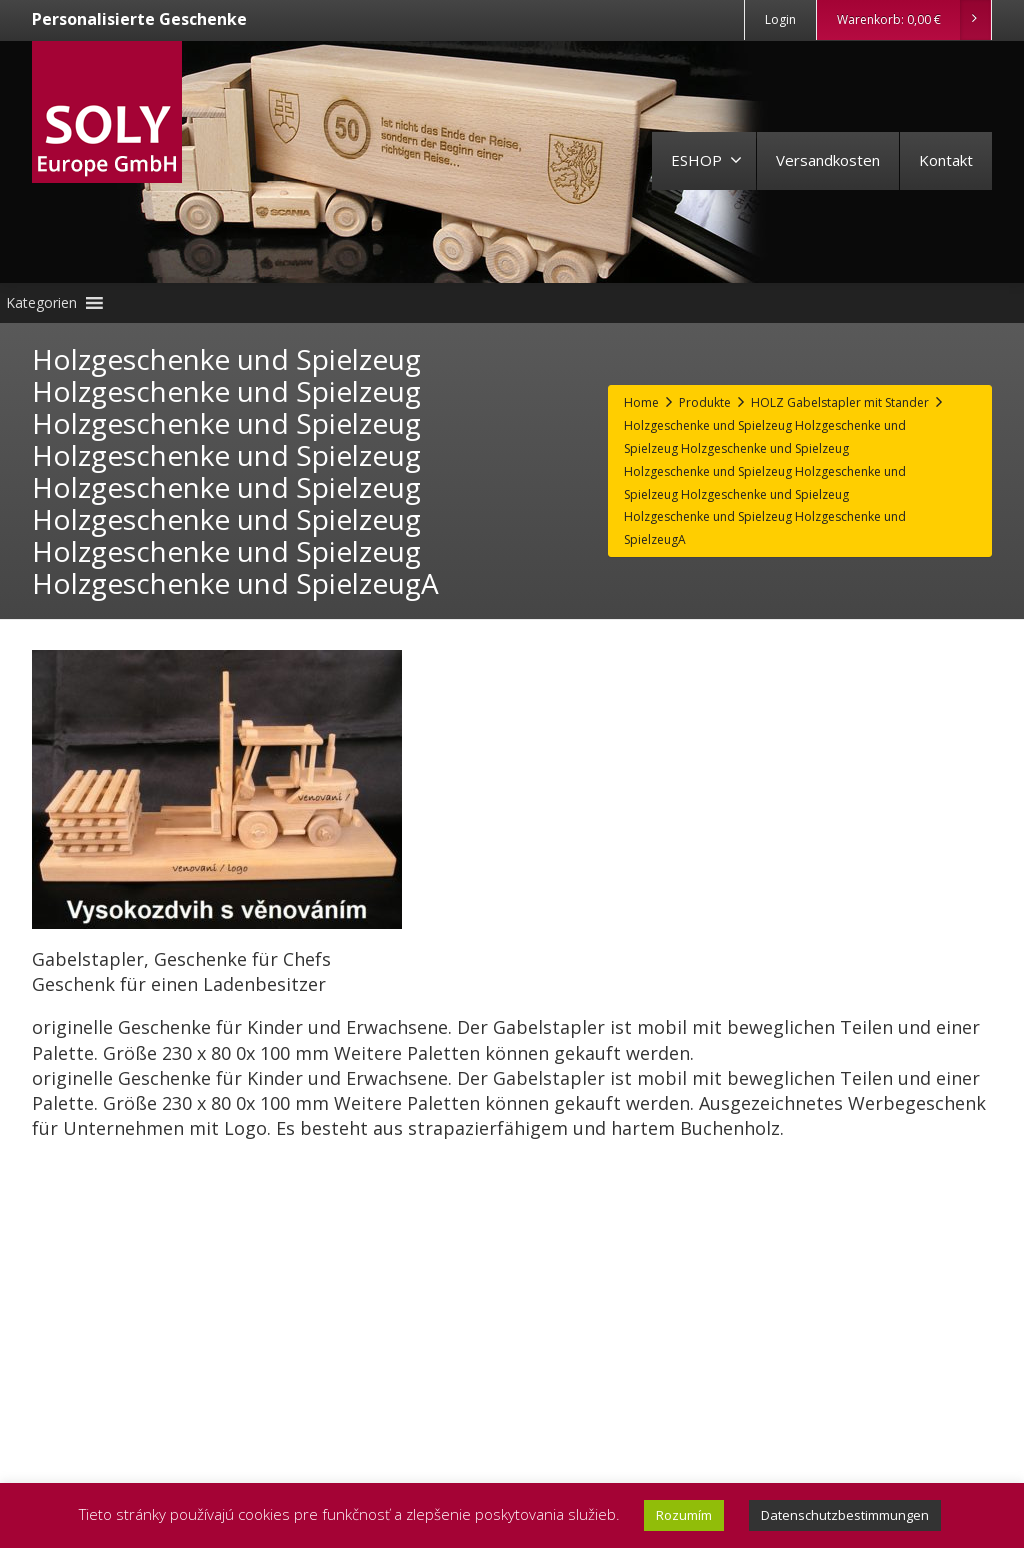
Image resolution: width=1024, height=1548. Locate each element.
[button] (41, 303)
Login (780, 19)
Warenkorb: (913, 20)
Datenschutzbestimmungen (845, 1515)
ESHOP (706, 160)
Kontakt (946, 160)
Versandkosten (828, 160)
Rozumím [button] (684, 1515)
